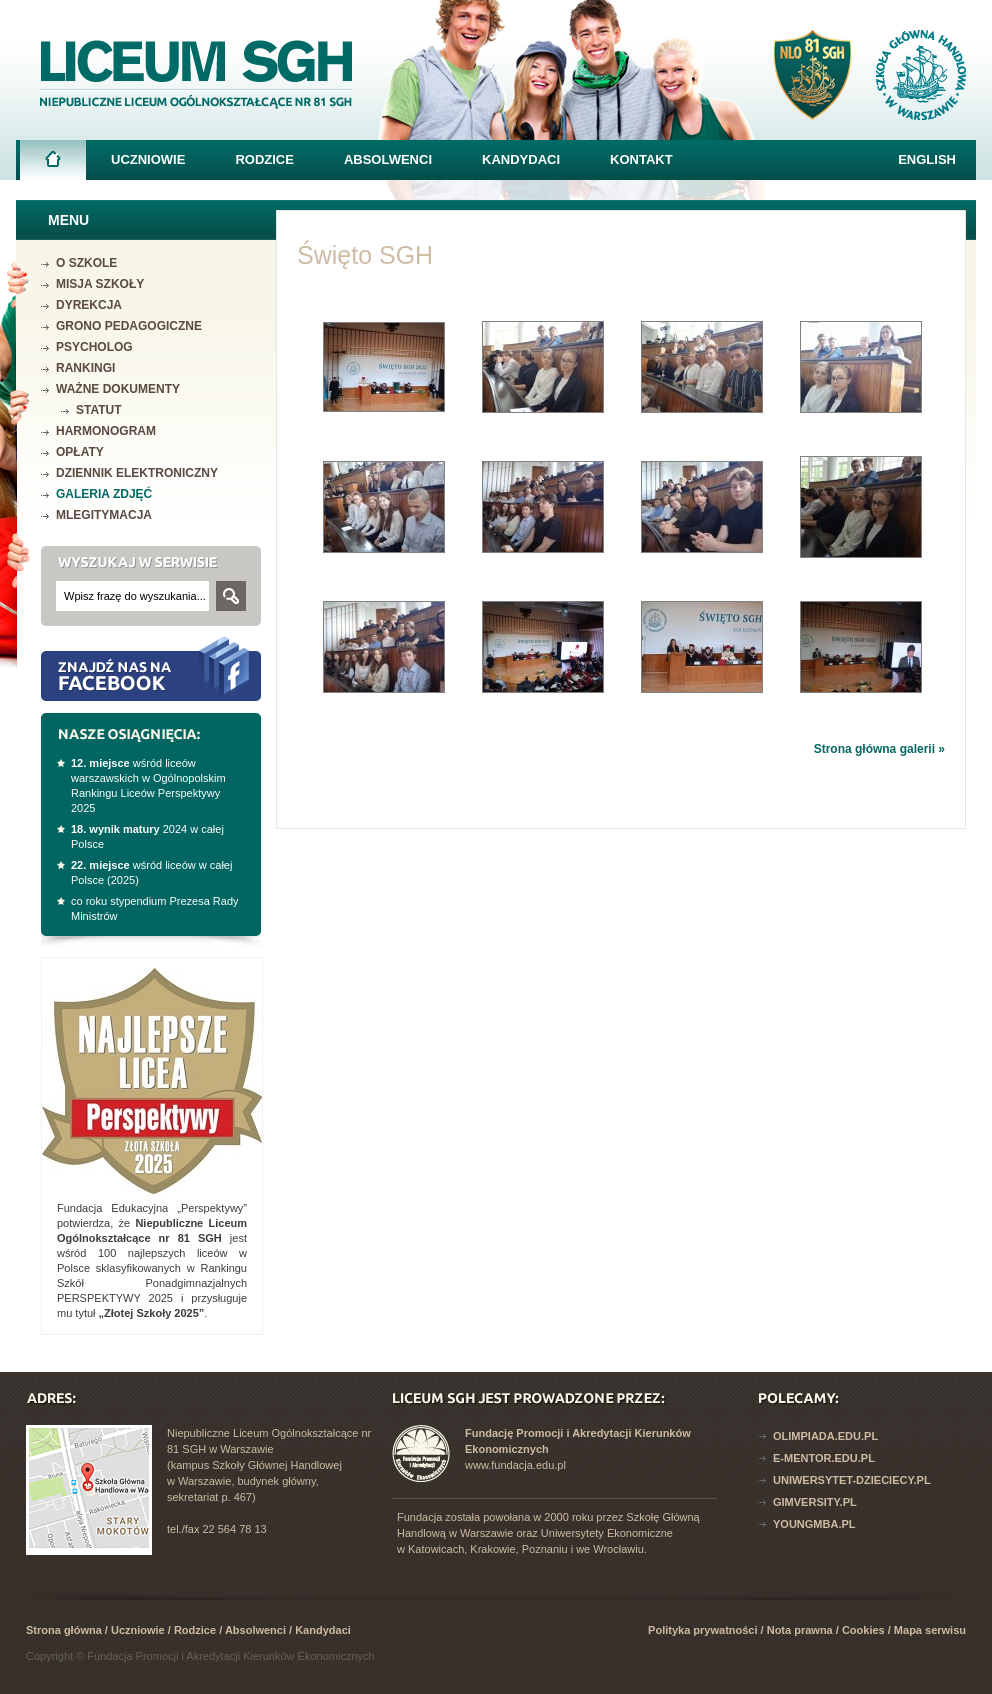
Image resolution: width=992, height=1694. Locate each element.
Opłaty (80, 452)
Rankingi (85, 368)
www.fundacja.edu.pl (515, 1465)
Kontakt (641, 159)
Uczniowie (148, 159)
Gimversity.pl (815, 1502)
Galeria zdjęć (104, 494)
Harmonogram (106, 431)
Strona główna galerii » (879, 749)
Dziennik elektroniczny (137, 473)
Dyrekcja (89, 305)
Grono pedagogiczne (129, 326)
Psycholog (94, 347)
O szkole (86, 263)
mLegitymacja (104, 515)
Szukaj (231, 596)
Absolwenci (388, 159)
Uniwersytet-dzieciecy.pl (852, 1480)
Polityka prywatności (702, 1630)
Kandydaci (521, 159)
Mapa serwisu (930, 1630)
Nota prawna (800, 1630)
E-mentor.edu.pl (824, 1458)
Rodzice (264, 159)
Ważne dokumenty (118, 389)
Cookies (863, 1630)
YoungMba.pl (814, 1524)
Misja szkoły (100, 284)
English (927, 159)
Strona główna (53, 165)
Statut (99, 410)
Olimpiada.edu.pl (825, 1436)
